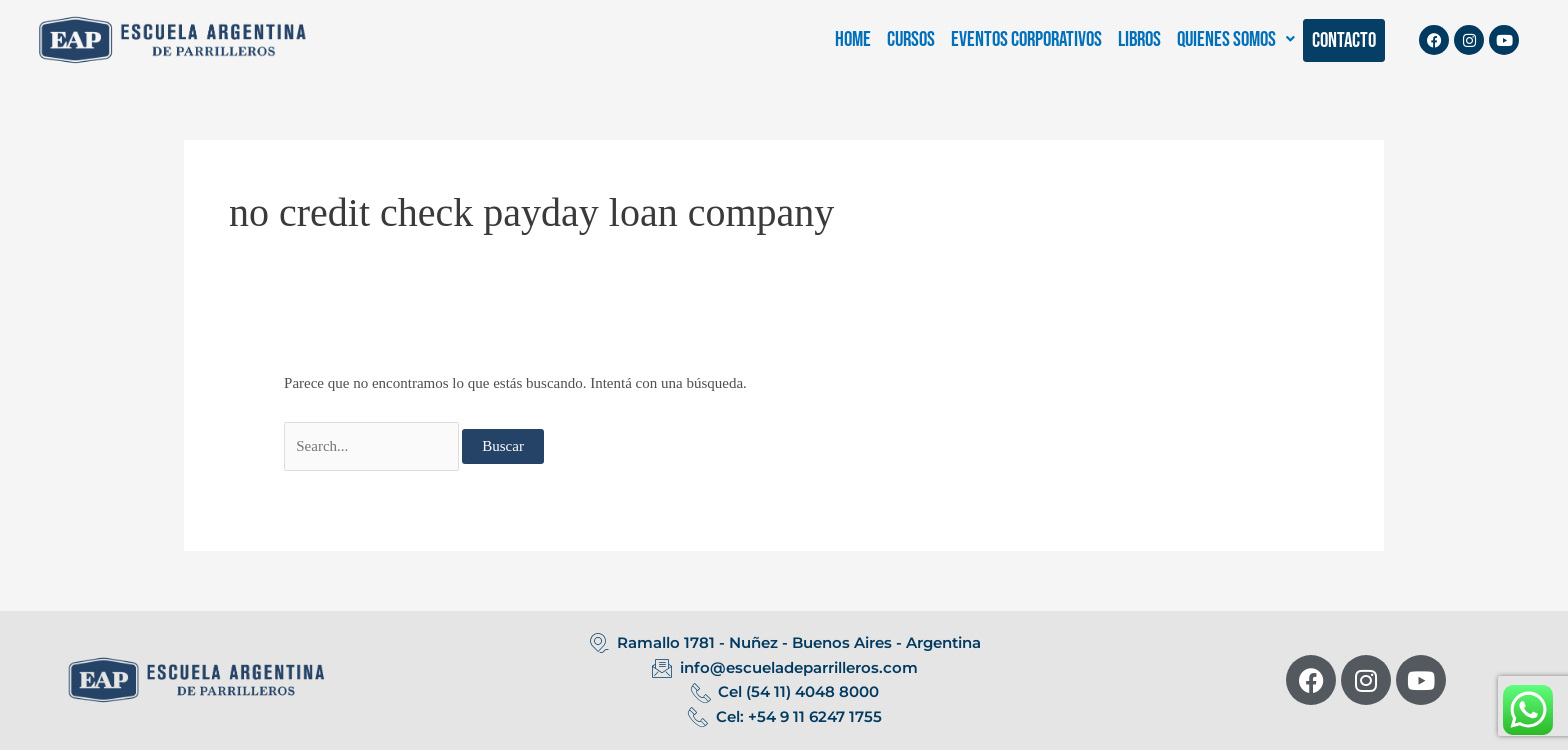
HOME (853, 39)
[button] (1236, 39)
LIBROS (1139, 39)
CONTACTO (1344, 40)
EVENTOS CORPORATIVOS (1026, 39)
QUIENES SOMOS (1236, 39)
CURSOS (911, 39)
